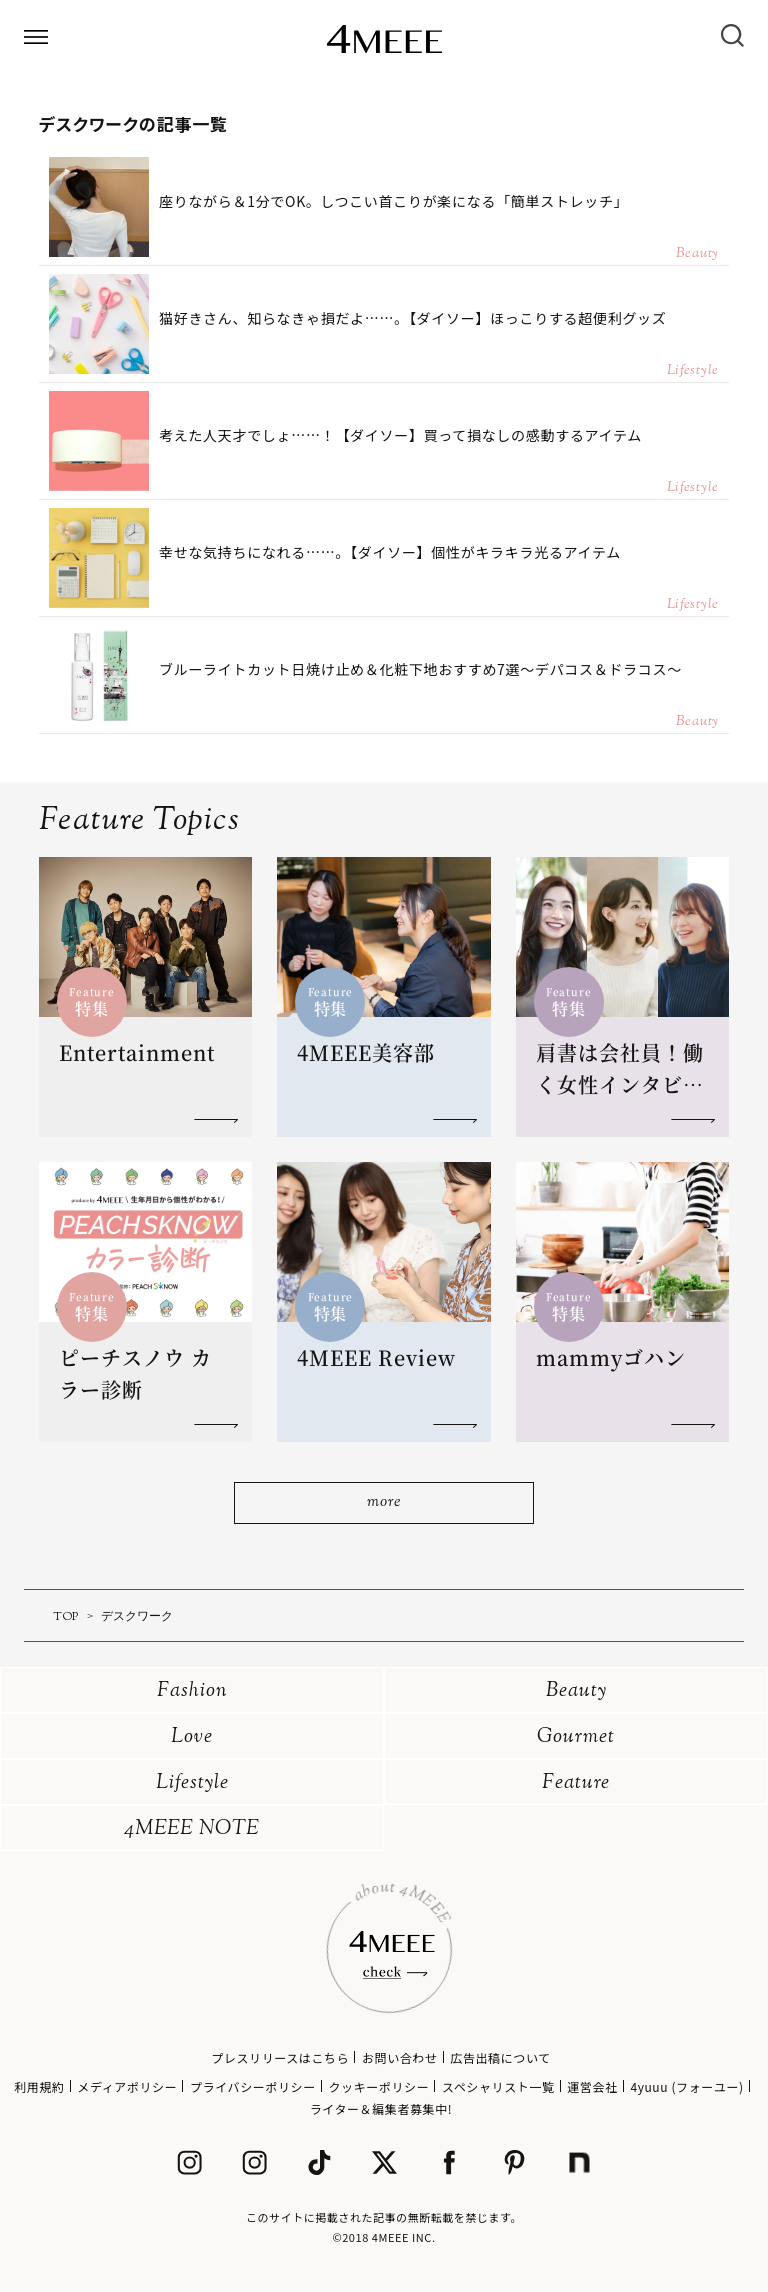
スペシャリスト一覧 (498, 2086)
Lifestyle (192, 1783)
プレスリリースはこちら (280, 2057)
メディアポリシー (127, 2086)
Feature (576, 1783)
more (383, 1502)
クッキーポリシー (378, 2086)
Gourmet (576, 1737)
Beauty (576, 1691)
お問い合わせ (400, 2057)
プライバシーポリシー (253, 2086)
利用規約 (39, 2086)
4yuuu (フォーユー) (686, 2086)
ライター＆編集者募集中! (381, 2108)
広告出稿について (500, 2057)
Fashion (192, 1691)
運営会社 (592, 2086)
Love (192, 1737)
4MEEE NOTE (192, 1829)
